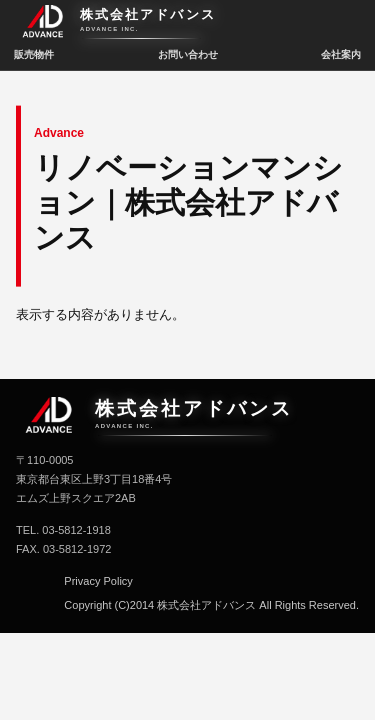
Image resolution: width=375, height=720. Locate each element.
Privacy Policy (98, 581)
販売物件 (34, 54)
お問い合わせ (188, 54)
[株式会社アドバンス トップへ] (187, 23)
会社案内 (341, 54)
